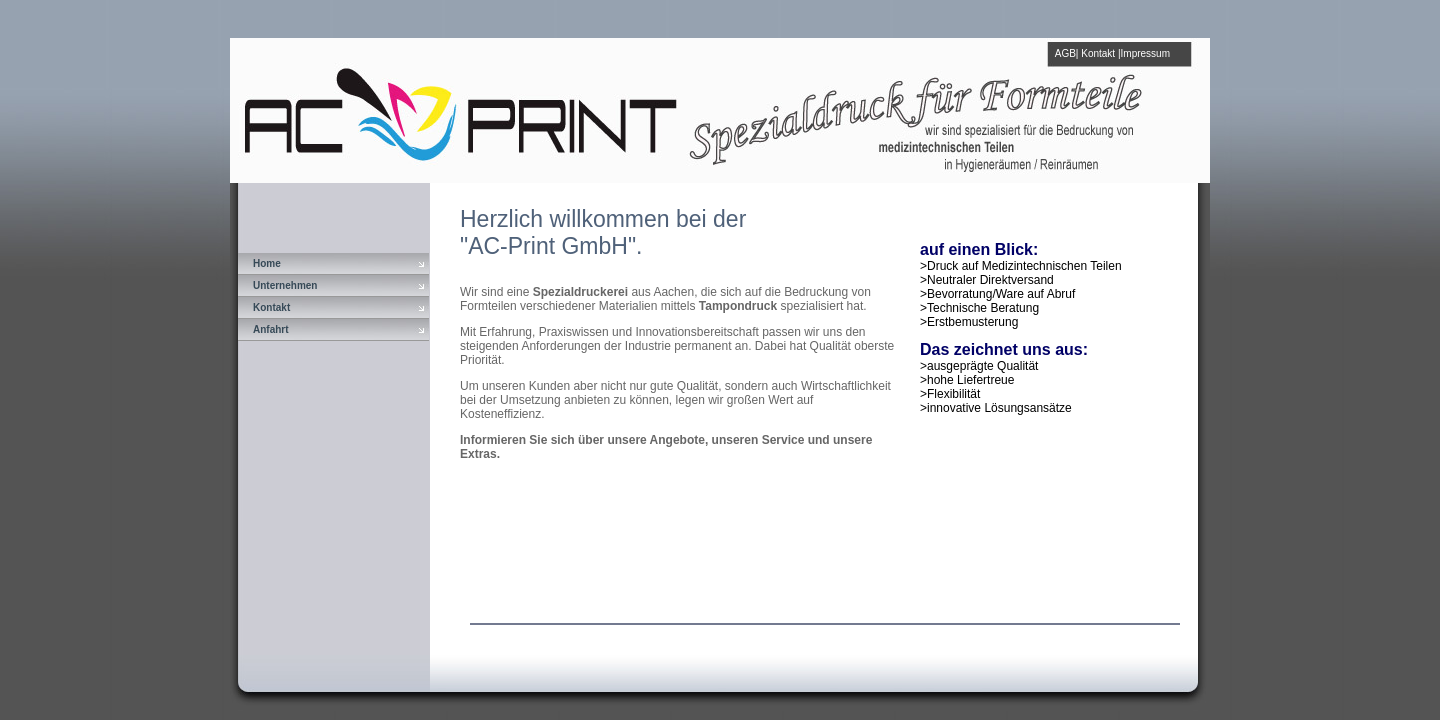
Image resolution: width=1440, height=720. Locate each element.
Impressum (1145, 53)
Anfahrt (271, 329)
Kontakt (1098, 53)
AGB (1065, 53)
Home (267, 263)
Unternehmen (285, 285)
